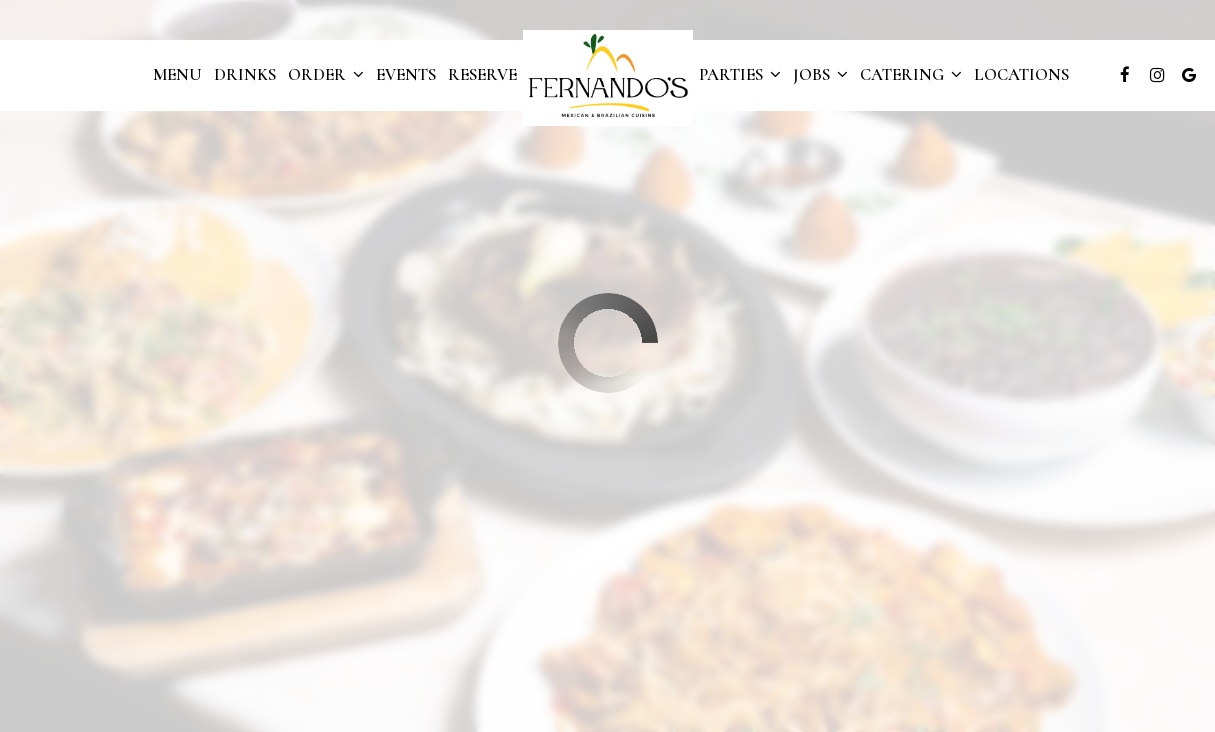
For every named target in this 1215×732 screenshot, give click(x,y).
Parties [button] (740, 75)
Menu (177, 75)
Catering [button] (911, 75)
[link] (608, 78)
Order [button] (326, 75)
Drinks (245, 75)
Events (406, 75)
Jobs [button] (820, 75)
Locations (1021, 75)
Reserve (482, 75)
